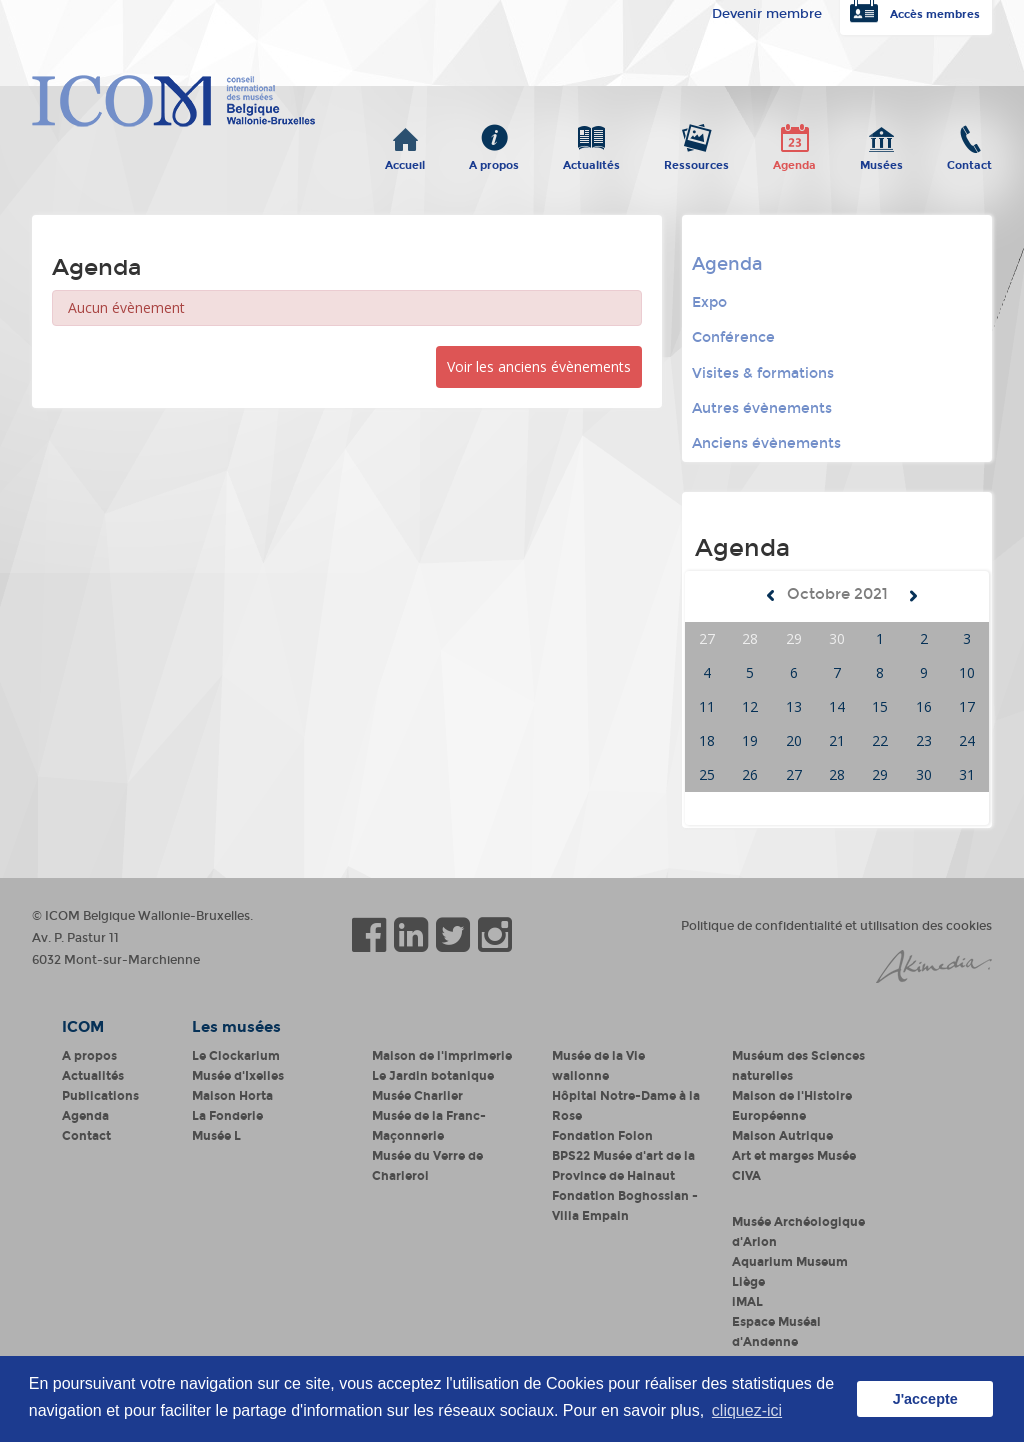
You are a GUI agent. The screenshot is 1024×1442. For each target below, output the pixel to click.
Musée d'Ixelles (238, 1076)
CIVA (746, 1176)
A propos (494, 161)
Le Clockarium (236, 1056)
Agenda (794, 161)
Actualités (591, 161)
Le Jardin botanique (433, 1076)
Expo (709, 302)
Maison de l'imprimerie (442, 1056)
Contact (969, 161)
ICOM (83, 1027)
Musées (881, 161)
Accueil (405, 161)
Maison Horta (232, 1096)
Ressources (696, 161)
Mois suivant (913, 596)
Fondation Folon (602, 1136)
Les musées (236, 1027)
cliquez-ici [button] (747, 1410)
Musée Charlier (417, 1096)
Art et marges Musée (794, 1156)
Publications (100, 1096)
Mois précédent (770, 596)
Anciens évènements (766, 443)
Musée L (216, 1136)
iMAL (747, 1302)
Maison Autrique (782, 1136)
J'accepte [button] (925, 1399)
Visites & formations (763, 373)
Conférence (733, 337)
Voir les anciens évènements (539, 366)
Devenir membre (767, 14)
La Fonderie (227, 1116)
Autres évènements (762, 408)
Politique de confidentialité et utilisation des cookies (836, 926)
